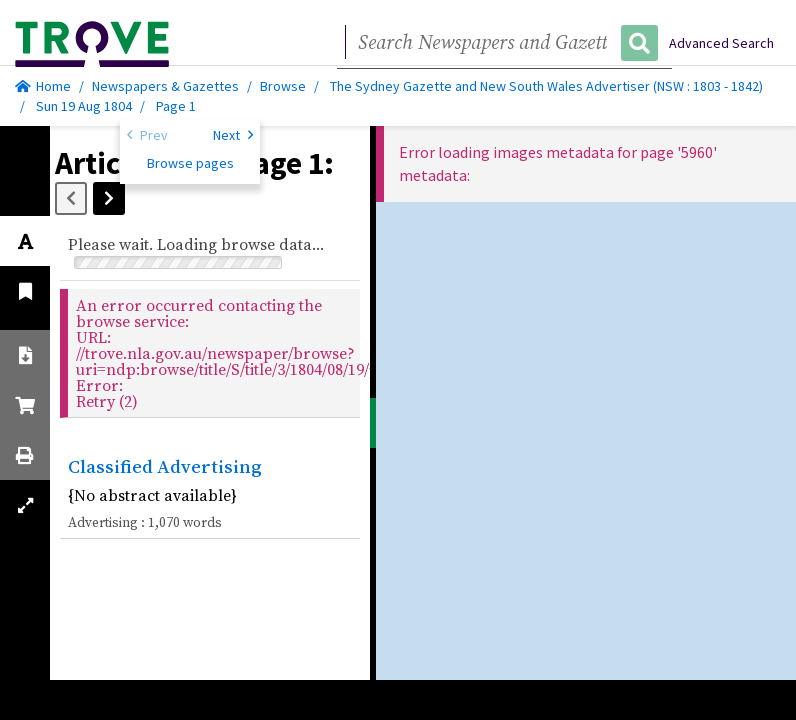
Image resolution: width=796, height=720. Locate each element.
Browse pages (190, 163)
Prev (147, 134)
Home (43, 86)
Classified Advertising (165, 466)
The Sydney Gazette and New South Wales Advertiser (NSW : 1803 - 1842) (546, 86)
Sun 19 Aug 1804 (85, 106)
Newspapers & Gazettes (165, 86)
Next (233, 134)
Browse (283, 86)
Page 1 (176, 106)
